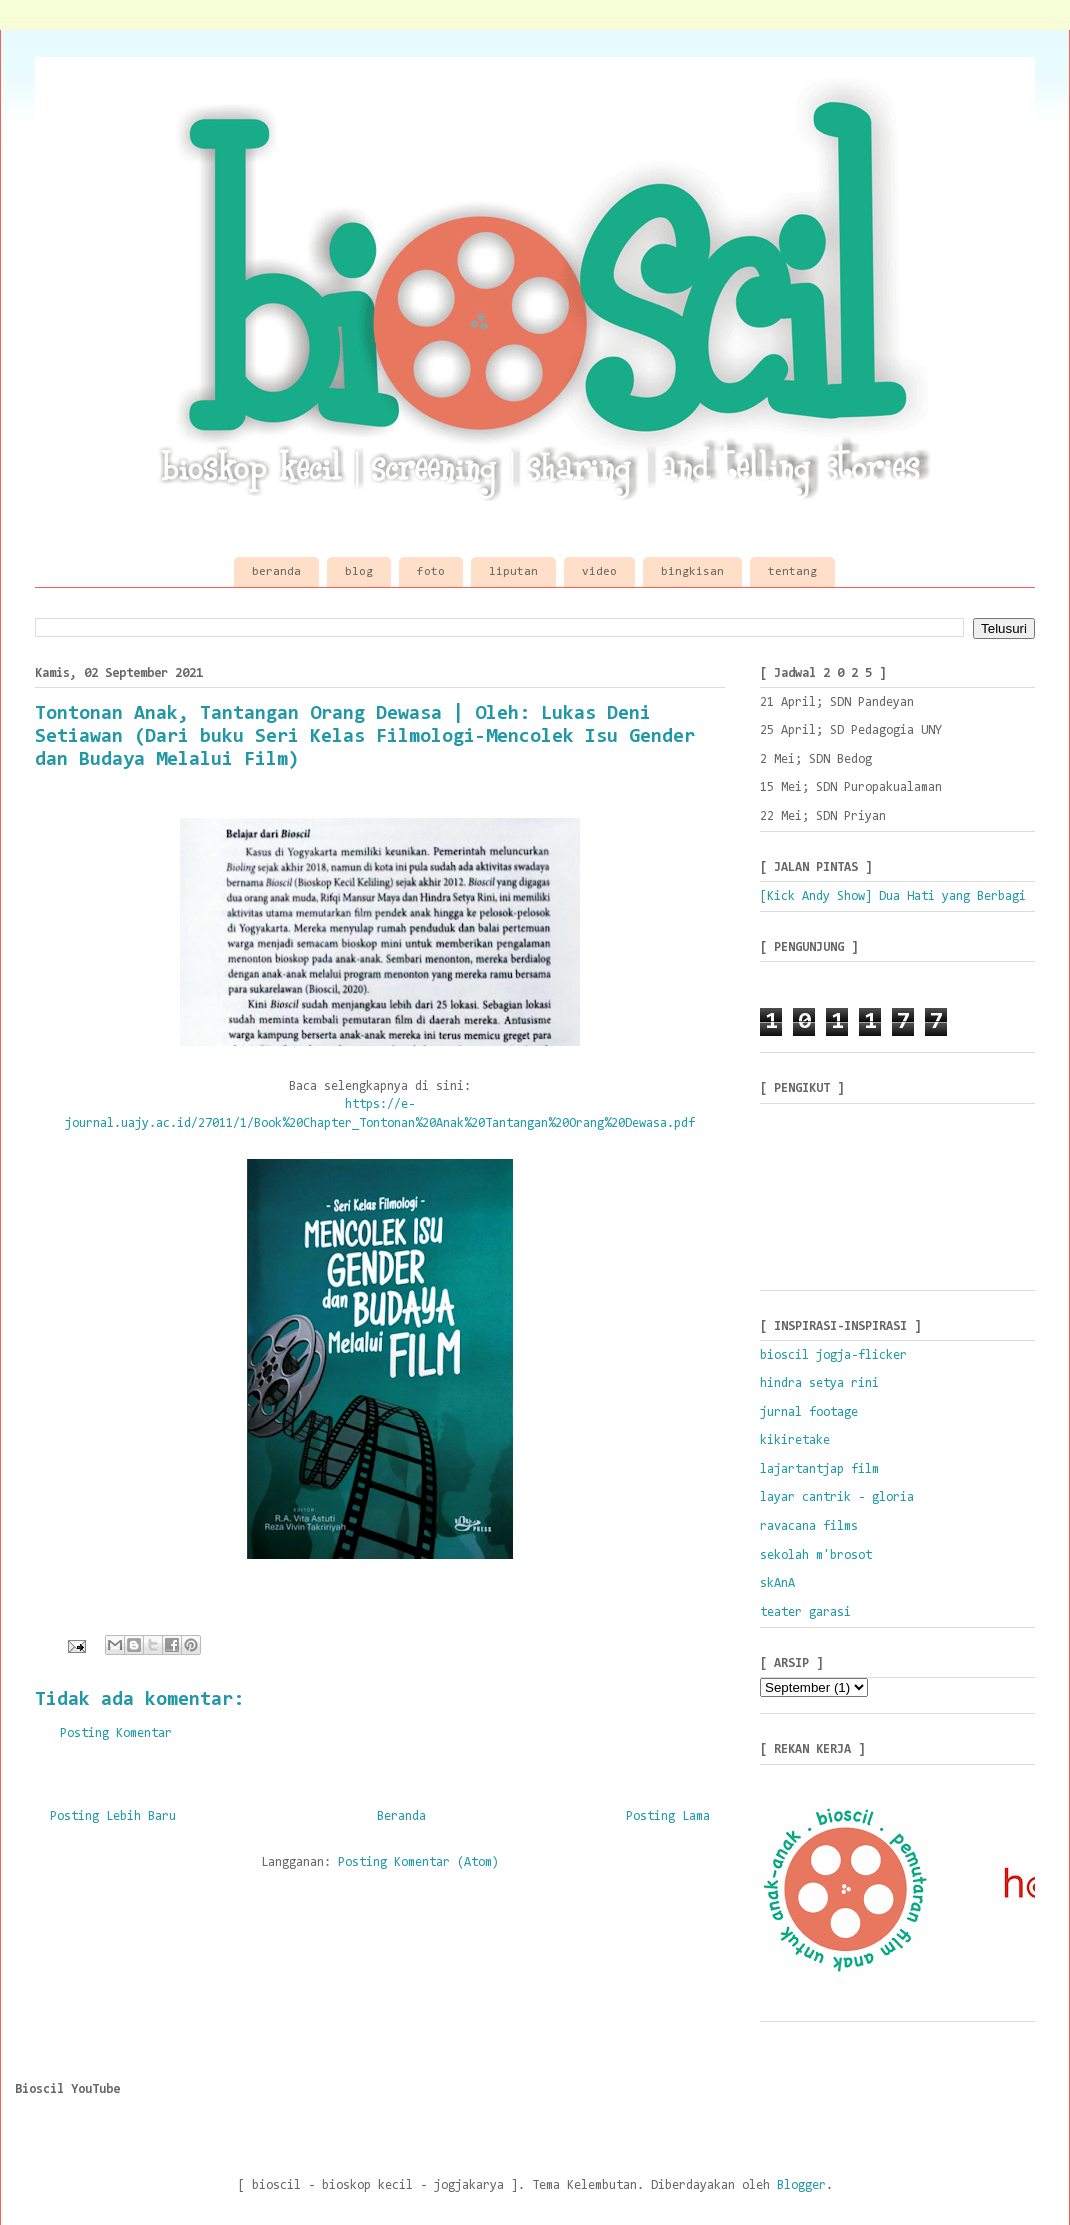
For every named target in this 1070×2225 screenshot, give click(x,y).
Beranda (401, 1816)
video (599, 572)
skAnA (777, 1583)
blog (359, 572)
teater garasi (805, 1612)
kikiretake (795, 1440)
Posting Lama (668, 1816)
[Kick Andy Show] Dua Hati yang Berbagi (893, 896)
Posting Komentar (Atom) (418, 1862)
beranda (276, 572)
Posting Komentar (116, 1733)
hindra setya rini (819, 1383)
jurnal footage (809, 1412)
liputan (513, 572)
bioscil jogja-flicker (833, 1355)
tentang (792, 572)
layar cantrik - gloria (837, 1497)
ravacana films (809, 1526)
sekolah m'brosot (816, 1555)
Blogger (801, 2185)
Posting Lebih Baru (113, 1816)
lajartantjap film (819, 1469)
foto (431, 572)
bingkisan (692, 572)
